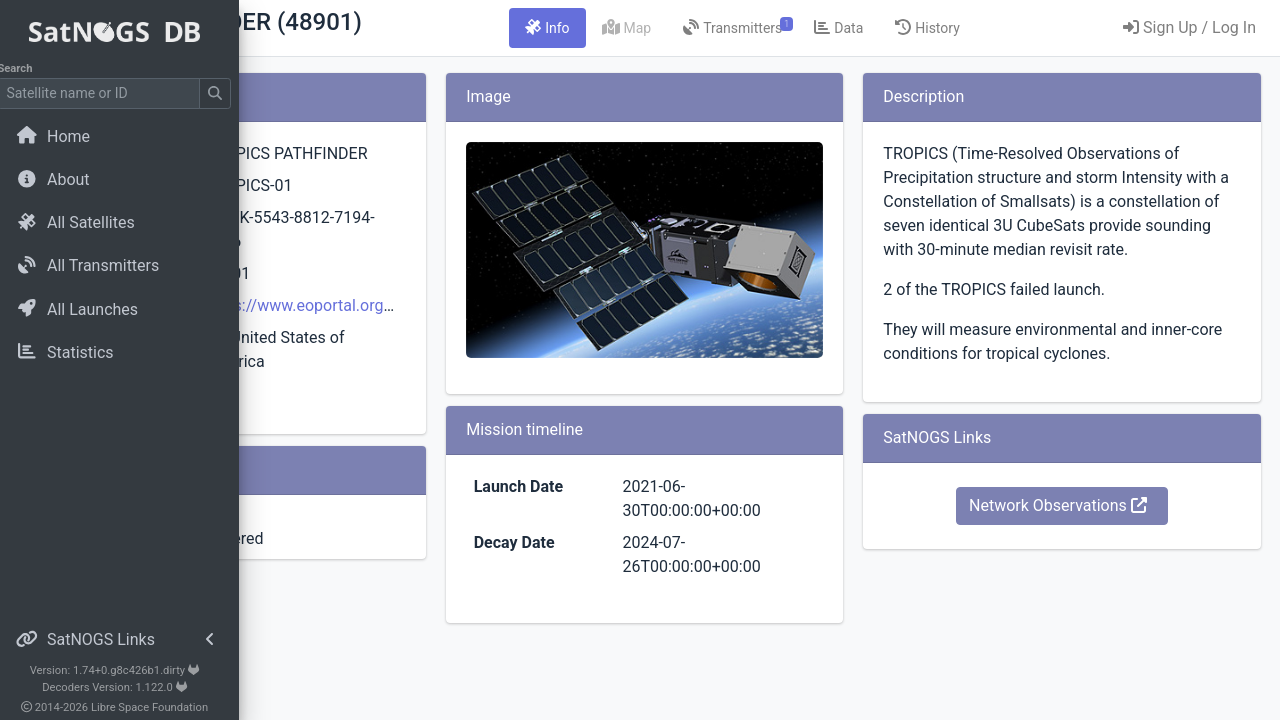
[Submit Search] (226, 93)
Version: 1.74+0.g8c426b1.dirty (124, 670)
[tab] (671, 28)
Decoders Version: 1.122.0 (125, 687)
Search (25, 68)
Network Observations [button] (1099, 577)
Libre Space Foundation (160, 707)
